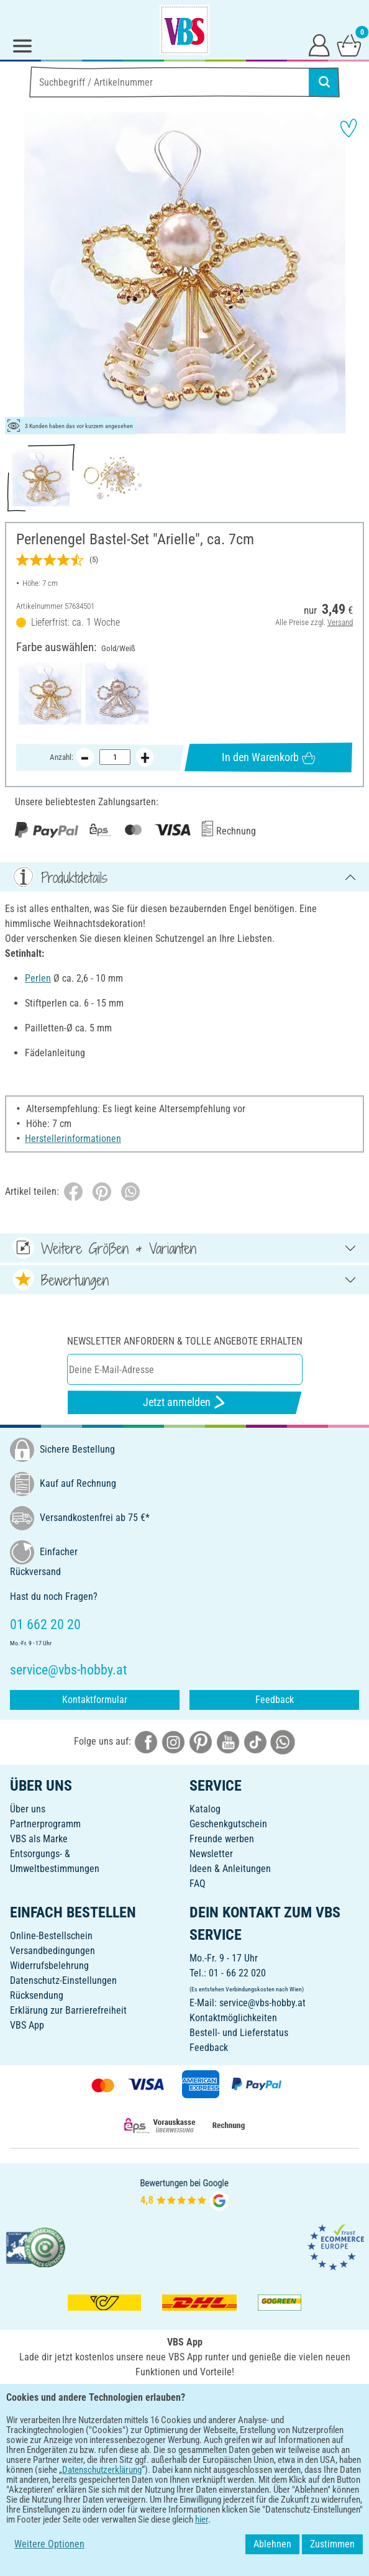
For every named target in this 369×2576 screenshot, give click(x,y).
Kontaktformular (94, 1700)
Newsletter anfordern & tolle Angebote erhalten (185, 1341)
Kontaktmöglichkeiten (233, 2018)
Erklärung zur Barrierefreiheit (68, 2010)
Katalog (205, 1809)
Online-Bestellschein (51, 1936)
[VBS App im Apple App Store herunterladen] (227, 2399)
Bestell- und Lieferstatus (238, 2033)
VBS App (27, 2025)
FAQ (197, 1883)
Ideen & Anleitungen (230, 1869)
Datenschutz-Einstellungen (63, 1980)
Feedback (274, 1700)
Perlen (38, 978)
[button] (18, 273)
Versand (340, 622)
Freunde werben (221, 1839)
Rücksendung (36, 1995)
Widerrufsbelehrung (49, 1965)
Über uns (27, 1809)
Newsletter (211, 1854)
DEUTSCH (184, 2440)
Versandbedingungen (52, 1951)
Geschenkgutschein (228, 1824)
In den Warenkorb (268, 757)
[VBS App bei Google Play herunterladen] (143, 2399)
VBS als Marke (39, 1839)
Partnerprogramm (45, 1824)
